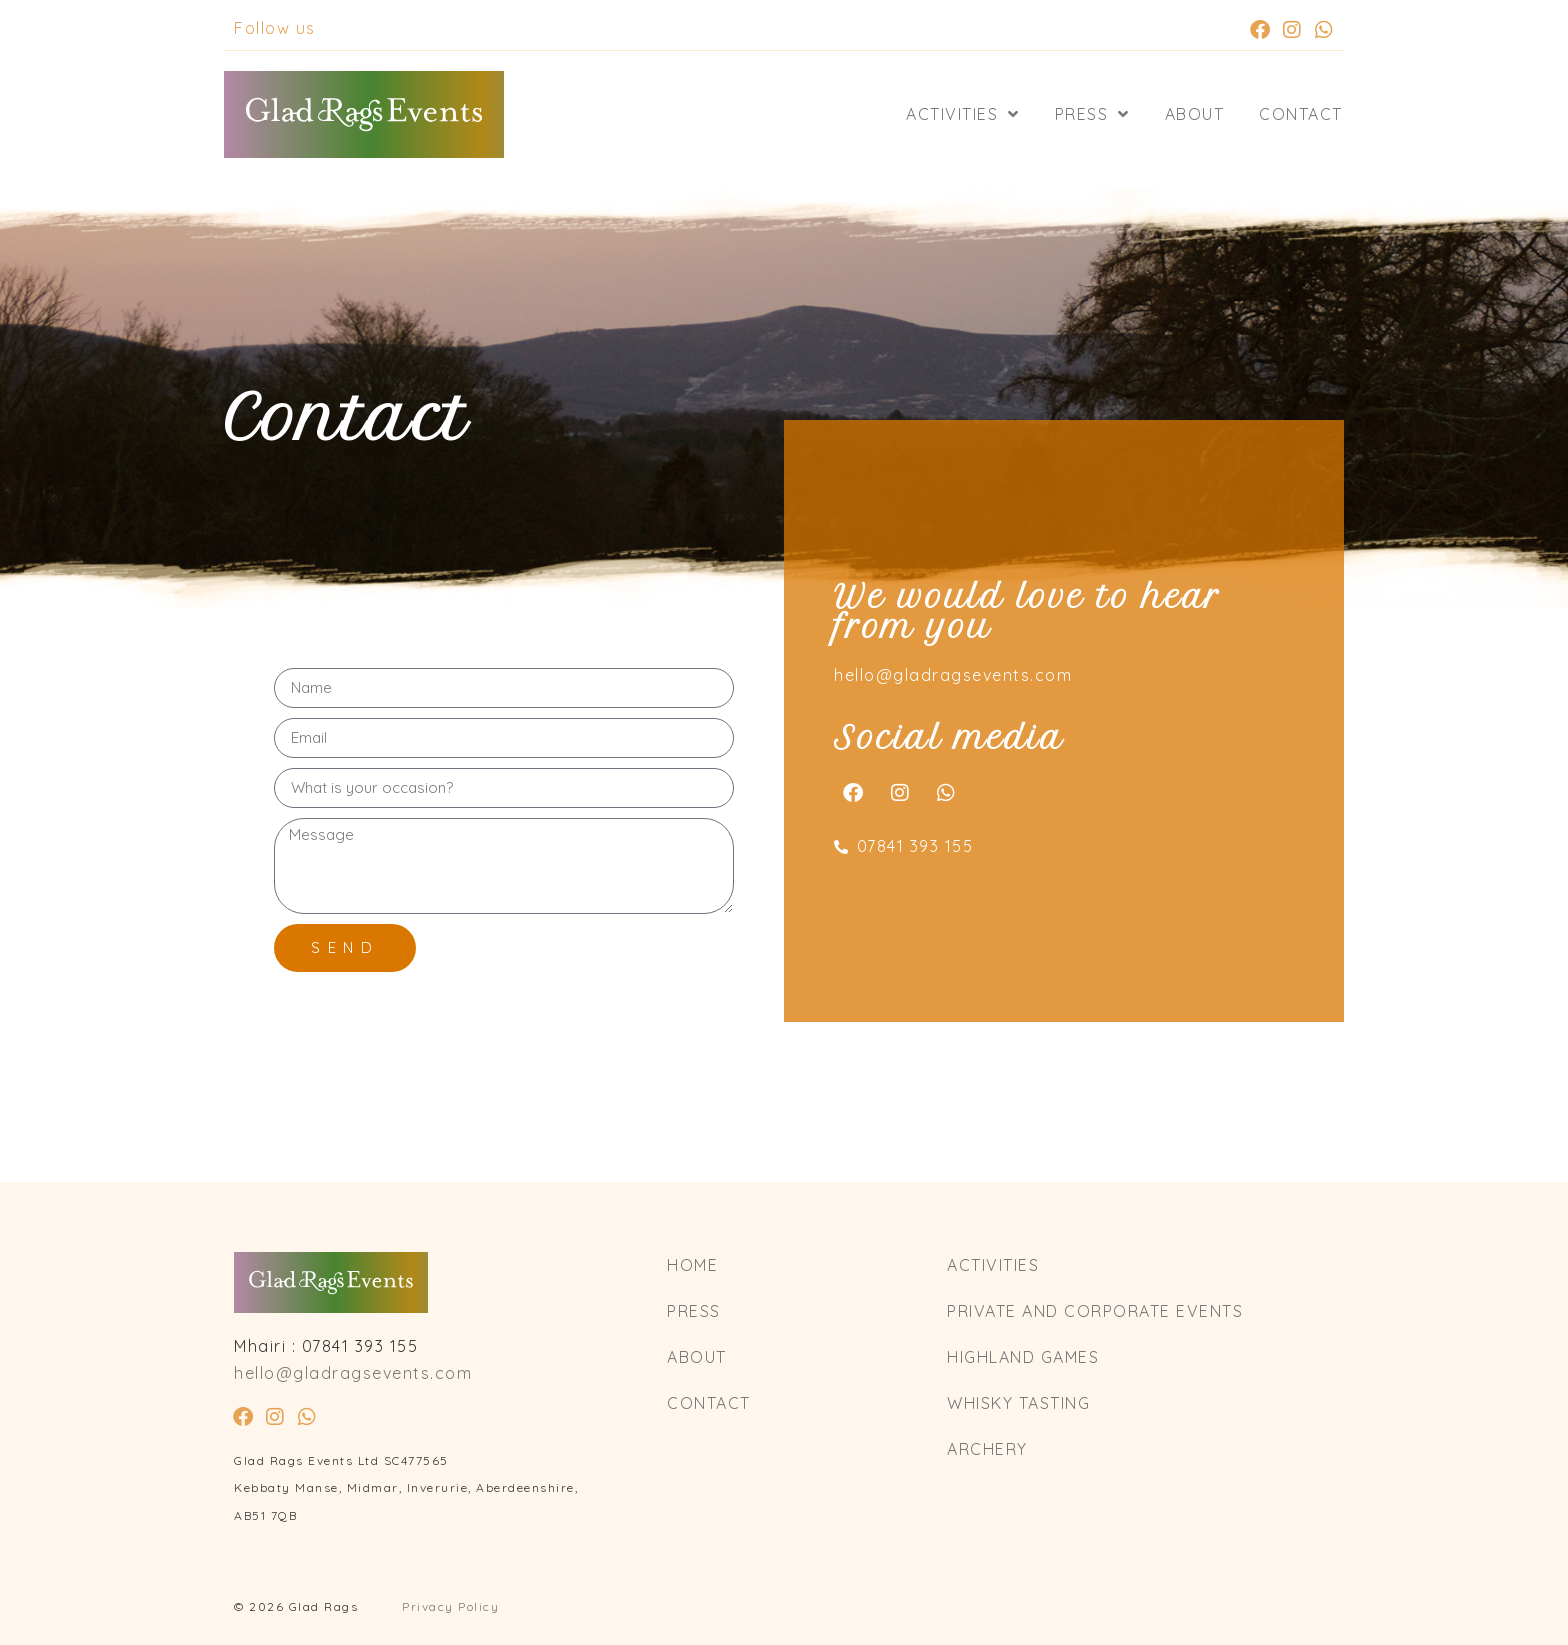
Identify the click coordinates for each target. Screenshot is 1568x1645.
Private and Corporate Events (1095, 1311)
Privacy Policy (450, 1606)
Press (1092, 114)
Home (692, 1265)
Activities (963, 114)
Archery (987, 1449)
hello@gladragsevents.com (953, 675)
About (1195, 114)
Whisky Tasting (1018, 1403)
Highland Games (1023, 1357)
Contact (1301, 114)
